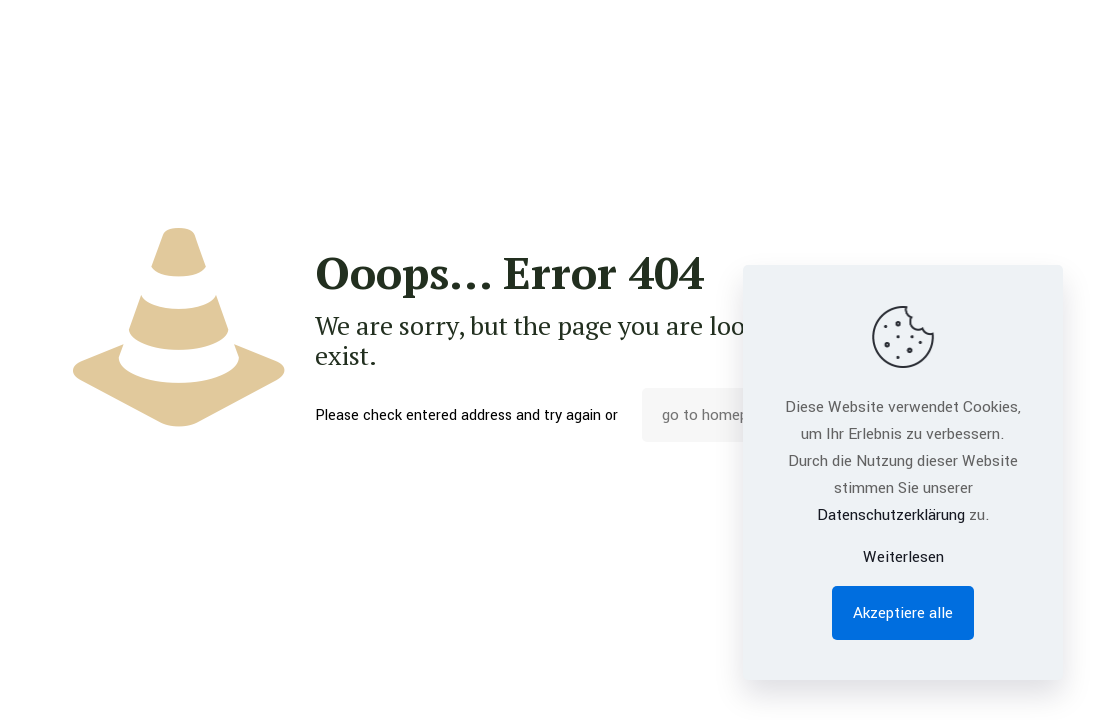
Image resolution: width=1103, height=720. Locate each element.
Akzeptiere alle (903, 613)
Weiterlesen (903, 557)
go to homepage (717, 415)
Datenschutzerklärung (891, 515)
